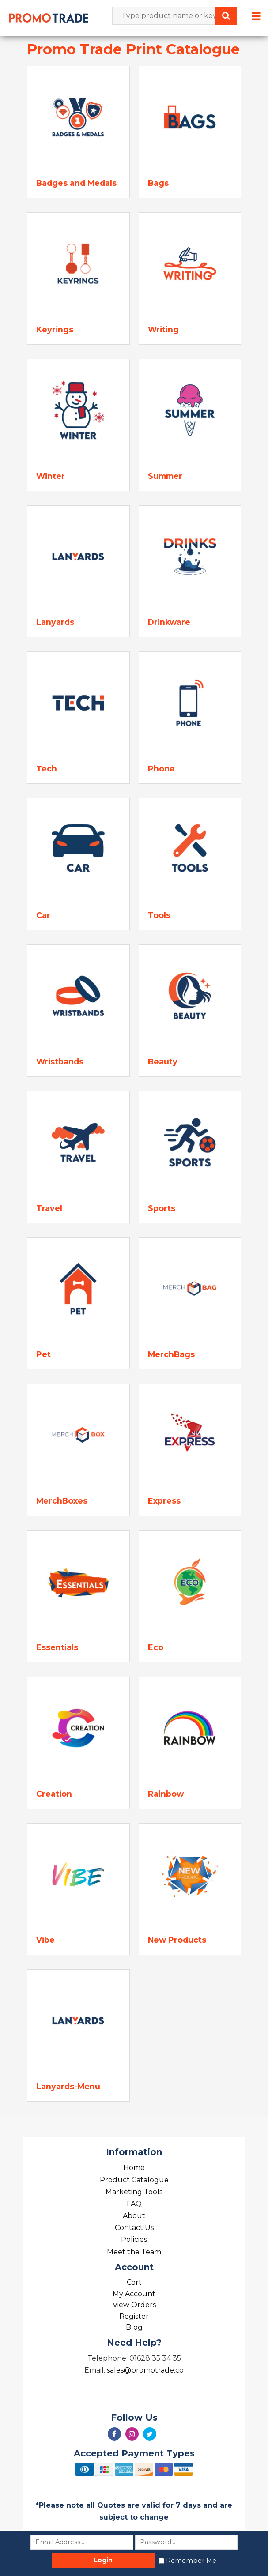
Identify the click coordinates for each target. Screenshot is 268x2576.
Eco (155, 1647)
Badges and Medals (76, 183)
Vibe (45, 1939)
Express (164, 1500)
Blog (134, 2327)
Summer (165, 476)
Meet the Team (134, 2252)
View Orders (134, 2305)
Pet (43, 1354)
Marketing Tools (134, 2192)
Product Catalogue (134, 2180)
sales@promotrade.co (145, 2370)
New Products (177, 1939)
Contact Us (134, 2227)
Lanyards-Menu (68, 2086)
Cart (134, 2282)
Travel (49, 1208)
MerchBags (171, 1354)
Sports (161, 1208)
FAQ (134, 2204)
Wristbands (59, 1061)
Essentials (57, 1647)
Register (134, 2316)
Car (43, 915)
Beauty (162, 1061)
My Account (134, 2294)
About (134, 2215)
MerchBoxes (61, 1500)
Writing (163, 329)
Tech (46, 768)
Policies (134, 2239)
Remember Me (191, 2561)
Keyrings (54, 329)
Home (134, 2167)
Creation (54, 1793)
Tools (159, 915)
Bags (158, 183)
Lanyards (55, 622)
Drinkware (169, 622)
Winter (50, 476)
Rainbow (166, 1793)
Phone (161, 768)
